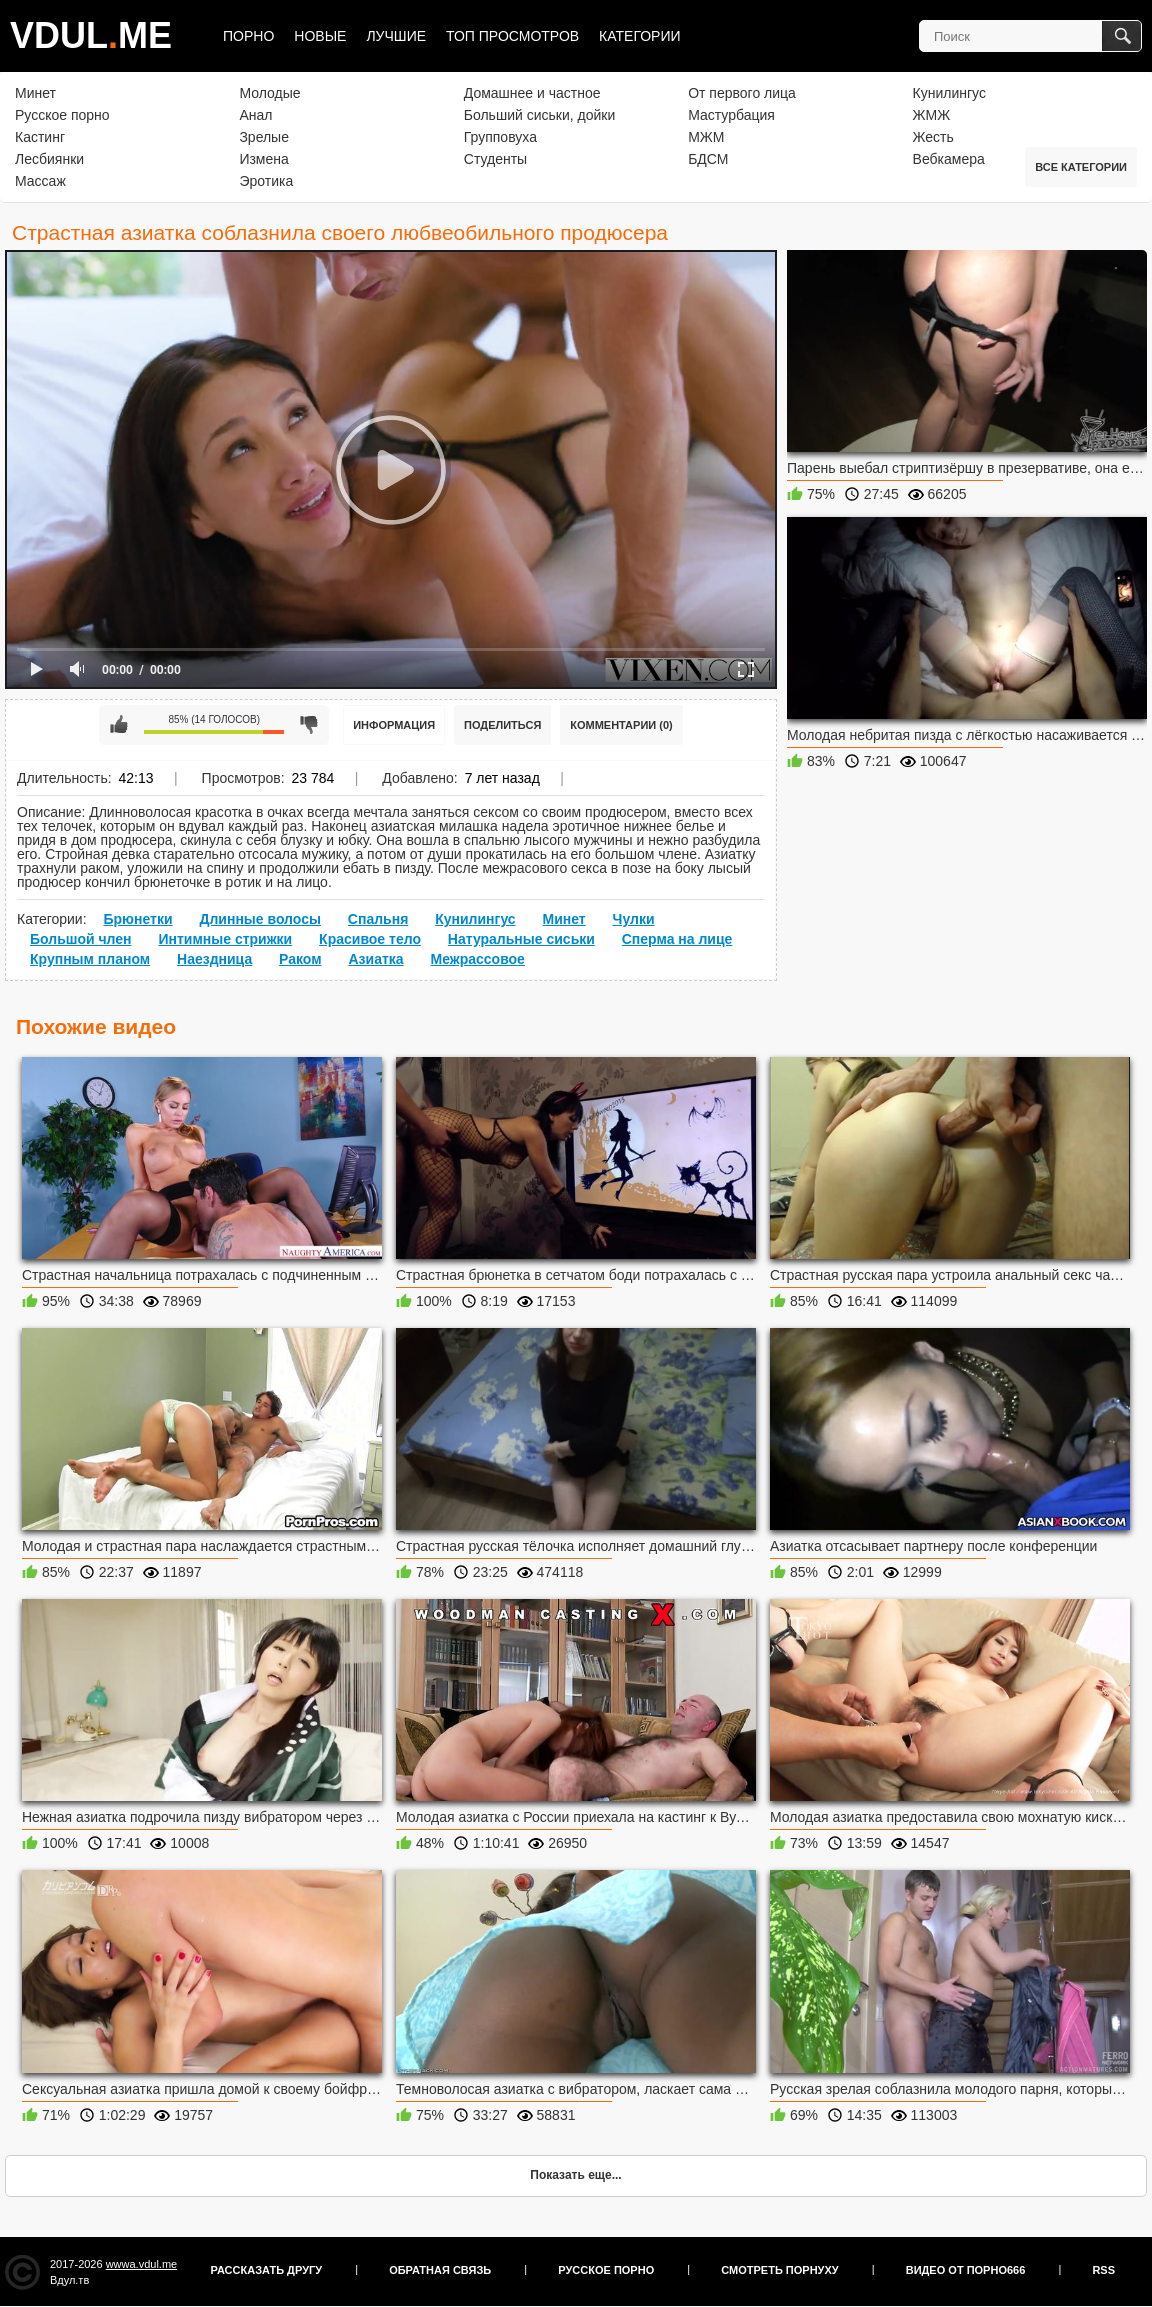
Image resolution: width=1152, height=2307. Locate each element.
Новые (320, 36)
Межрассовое (477, 959)
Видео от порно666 (966, 2270)
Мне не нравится (309, 725)
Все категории (1081, 167)
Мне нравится (119, 725)
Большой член (81, 939)
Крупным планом (90, 959)
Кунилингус (949, 93)
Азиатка (375, 959)
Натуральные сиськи (521, 939)
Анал (255, 115)
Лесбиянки (49, 159)
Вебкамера (949, 159)
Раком (300, 959)
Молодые (269, 93)
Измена (263, 159)
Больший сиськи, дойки (539, 115)
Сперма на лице (677, 939)
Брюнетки (137, 919)
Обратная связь (440, 2270)
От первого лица (742, 93)
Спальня (378, 919)
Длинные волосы (259, 919)
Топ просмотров (512, 36)
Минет (35, 93)
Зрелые (264, 137)
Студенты (495, 159)
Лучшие (396, 36)
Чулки (634, 919)
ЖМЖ (932, 115)
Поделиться (502, 725)
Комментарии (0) (621, 725)
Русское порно (62, 115)
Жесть (933, 137)
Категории (639, 36)
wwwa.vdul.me (142, 2264)
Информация (394, 725)
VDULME (91, 35)
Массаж (40, 181)
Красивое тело (370, 939)
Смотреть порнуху (779, 2270)
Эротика (266, 181)
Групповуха (500, 137)
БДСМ (708, 159)
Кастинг (40, 137)
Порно (248, 36)
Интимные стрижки (225, 939)
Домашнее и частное (532, 93)
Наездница (214, 959)
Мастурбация (731, 115)
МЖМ (706, 137)
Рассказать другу (267, 2270)
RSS (1103, 2270)
